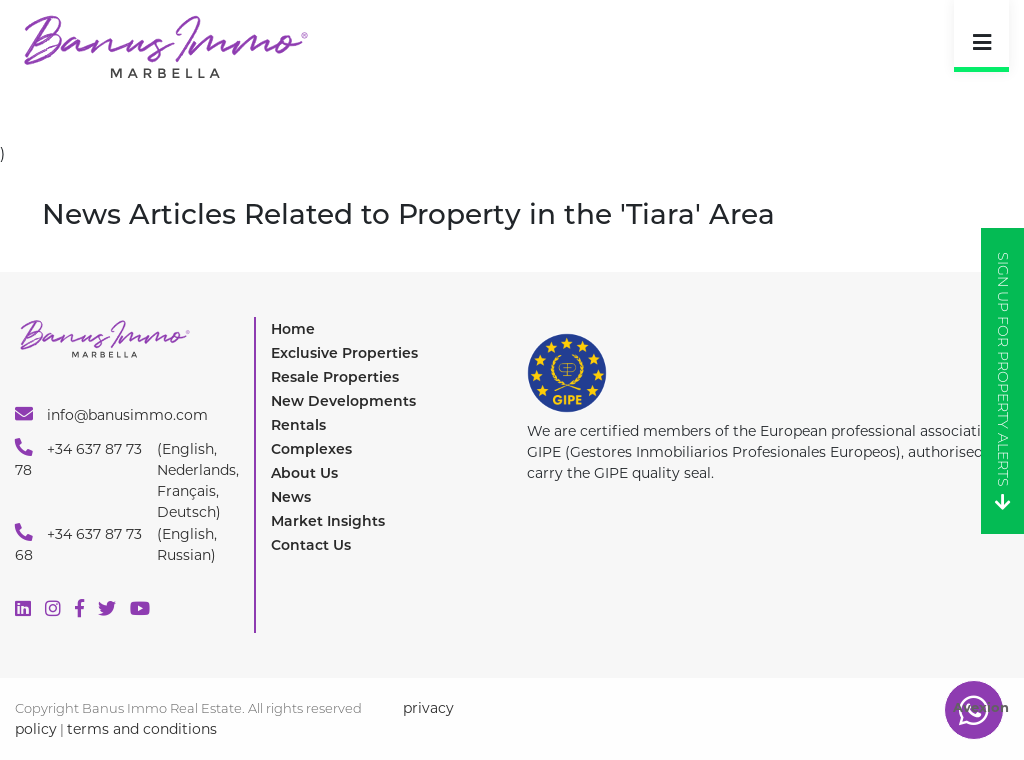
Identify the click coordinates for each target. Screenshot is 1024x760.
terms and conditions (142, 729)
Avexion (981, 707)
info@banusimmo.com (111, 414)
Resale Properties (335, 377)
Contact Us (311, 545)
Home (293, 329)
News (291, 497)
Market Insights (328, 521)
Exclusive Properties (344, 353)
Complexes (311, 449)
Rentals (298, 425)
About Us (304, 473)
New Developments (343, 401)
